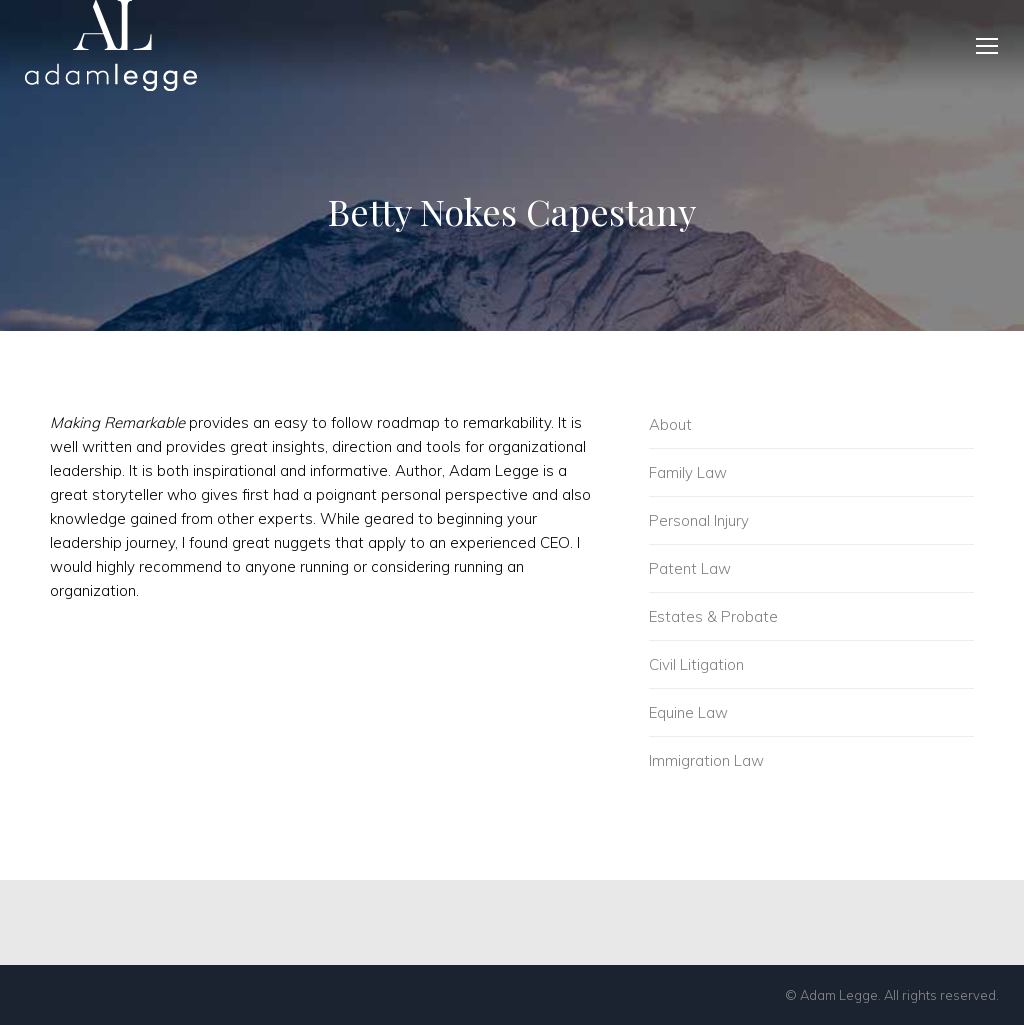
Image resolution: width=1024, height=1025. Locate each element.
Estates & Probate (713, 616)
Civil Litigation (696, 664)
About (670, 424)
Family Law (688, 472)
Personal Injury (699, 520)
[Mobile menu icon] (987, 46)
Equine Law (688, 712)
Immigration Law (706, 760)
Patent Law (690, 568)
